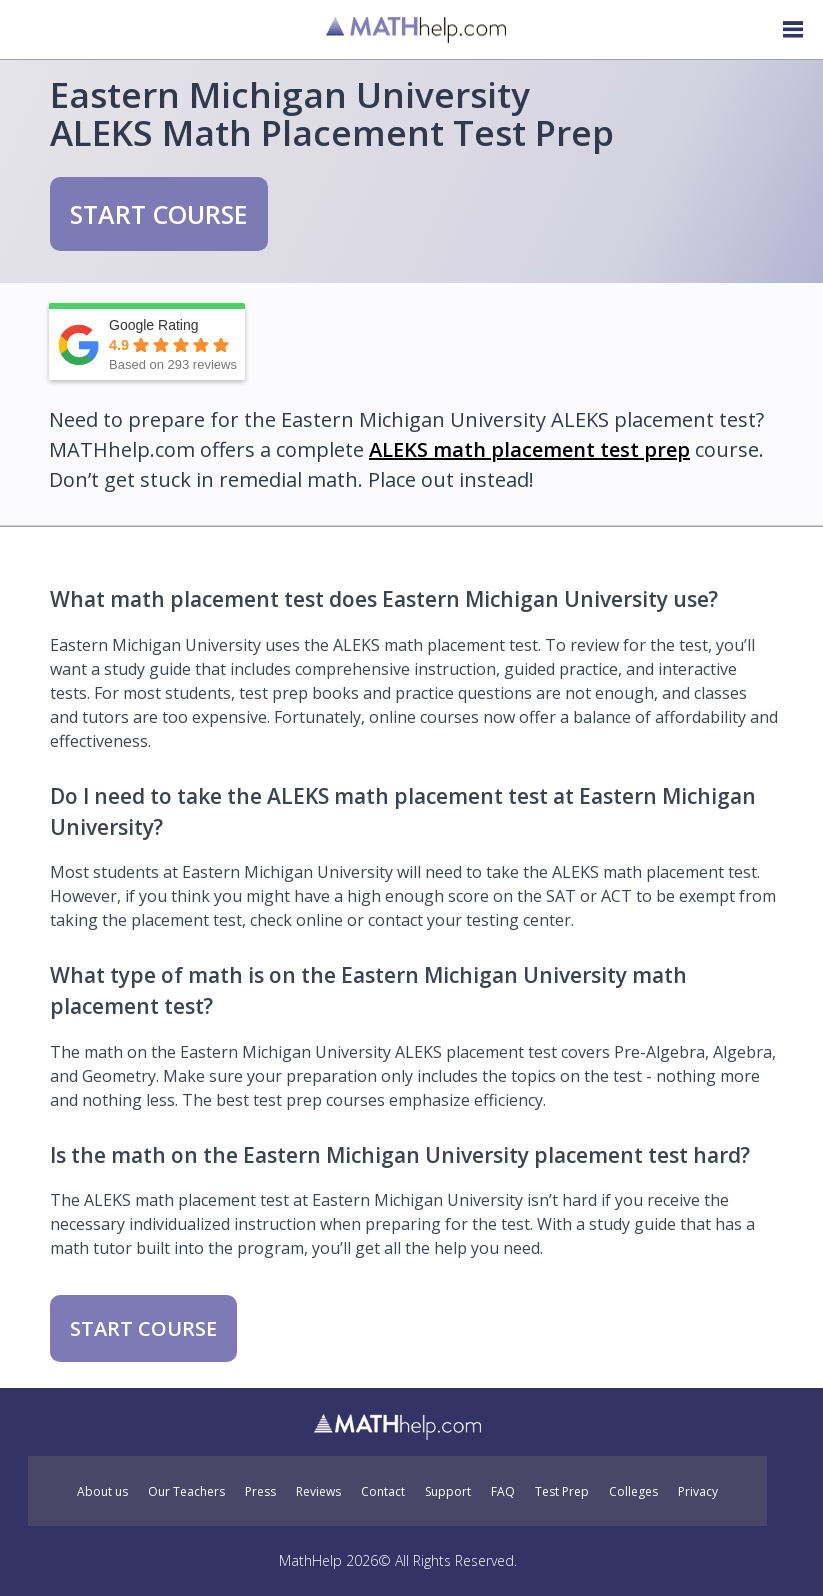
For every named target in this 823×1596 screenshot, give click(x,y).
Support (448, 1492)
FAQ (503, 1492)
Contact (383, 1492)
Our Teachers (186, 1492)
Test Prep (562, 1492)
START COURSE (159, 214)
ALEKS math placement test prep (529, 449)
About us (102, 1492)
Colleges (633, 1492)
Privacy (698, 1492)
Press (260, 1492)
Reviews (318, 1492)
